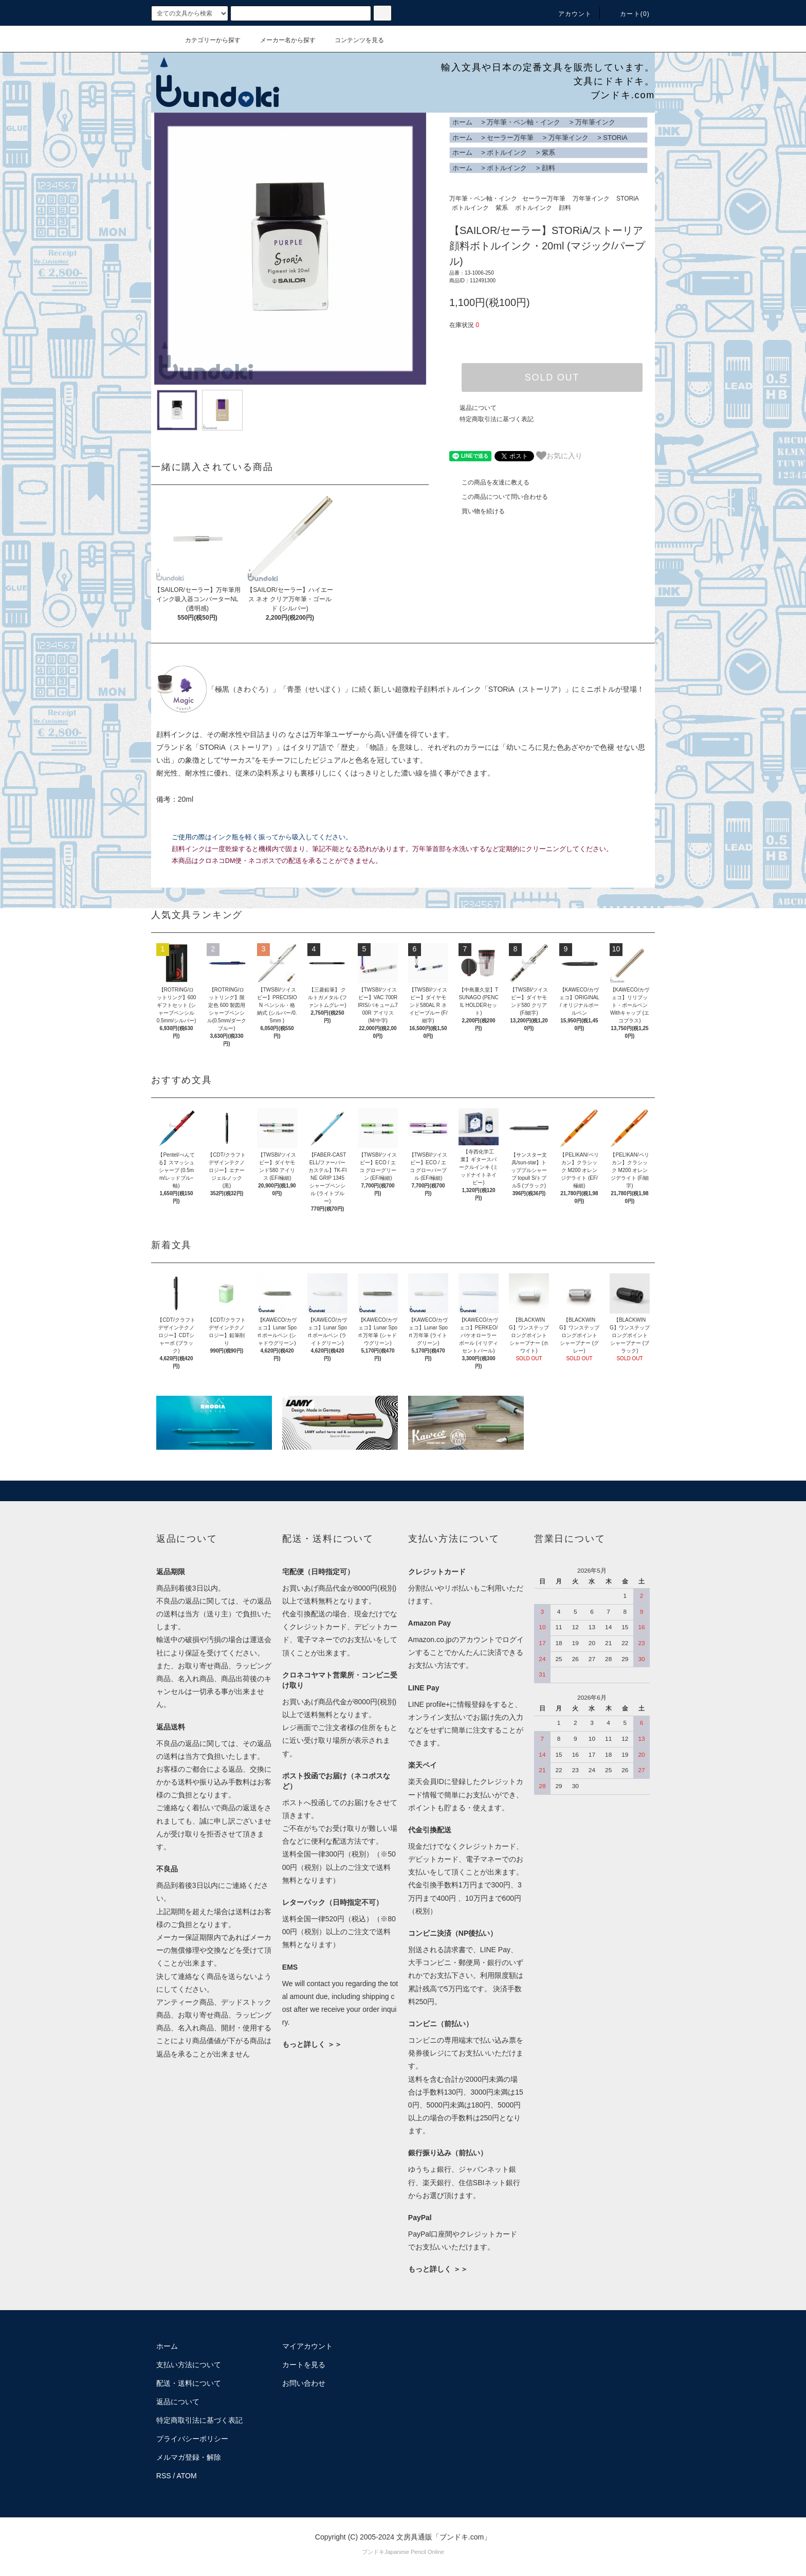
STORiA (615, 137)
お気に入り (559, 456)
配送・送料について (188, 2383)
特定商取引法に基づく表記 (497, 419)
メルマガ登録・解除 (188, 2457)
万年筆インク (595, 122)
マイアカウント (307, 2346)
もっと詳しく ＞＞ (312, 2044)
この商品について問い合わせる (498, 496)
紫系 (548, 152)
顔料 (548, 168)
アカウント (569, 13)
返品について (478, 407)
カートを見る (303, 2365)
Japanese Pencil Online (414, 2552)
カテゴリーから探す (207, 40)
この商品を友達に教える (489, 482)
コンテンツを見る (353, 40)
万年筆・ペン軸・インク (523, 122)
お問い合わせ (303, 2383)
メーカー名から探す (282, 40)
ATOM (187, 2476)
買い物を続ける (477, 511)
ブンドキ (373, 2552)
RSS (163, 2476)
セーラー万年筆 (510, 137)
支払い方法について (188, 2365)
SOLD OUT (552, 377)
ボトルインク (507, 152)
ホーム (462, 122)
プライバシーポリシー (192, 2439)
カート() (629, 13)
